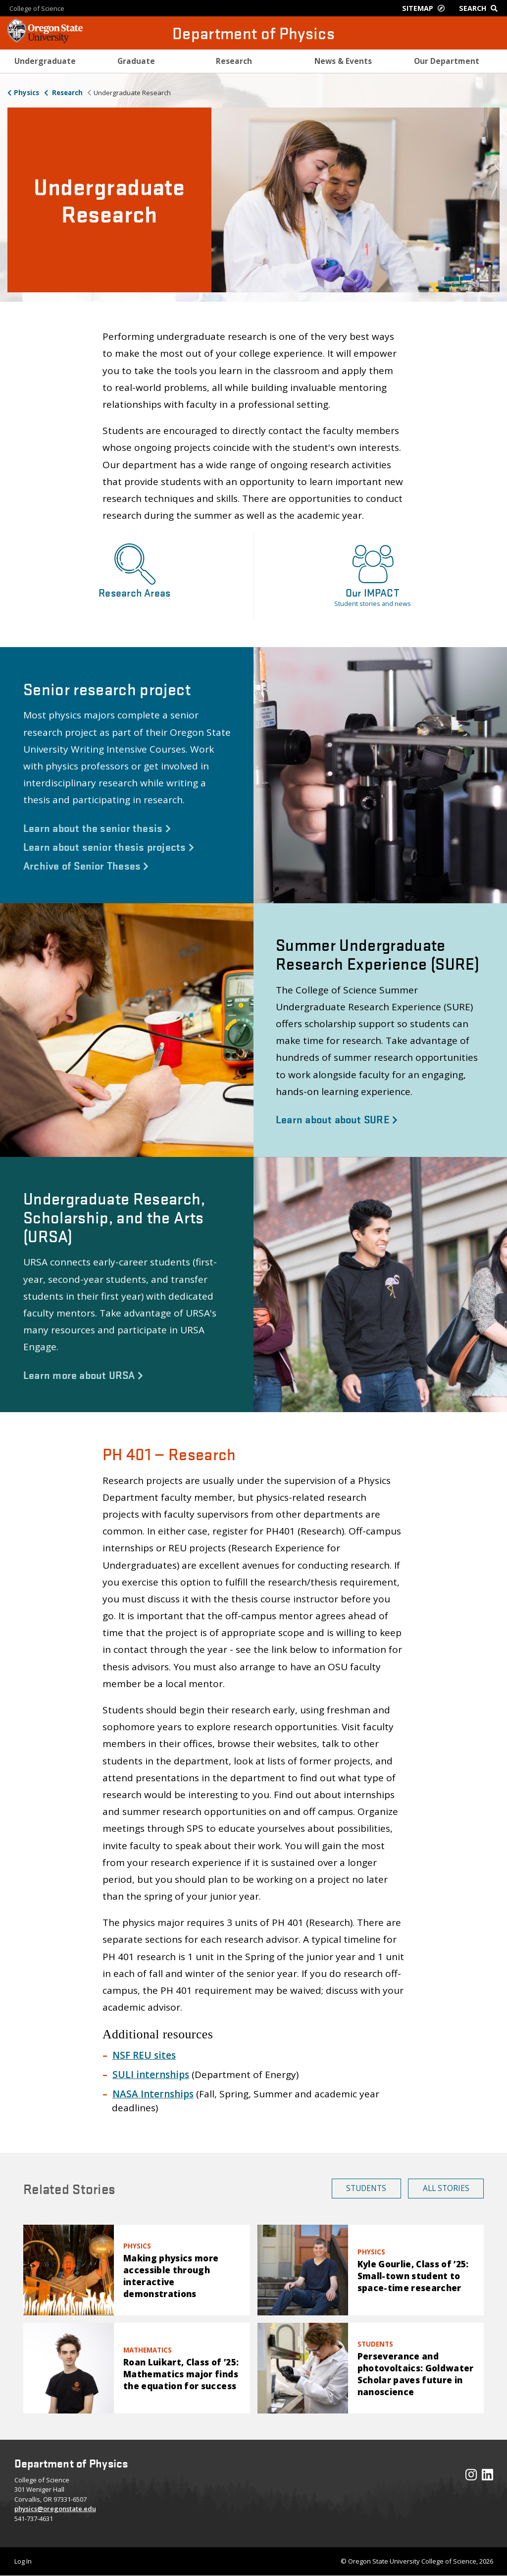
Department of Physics (253, 33)
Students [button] (366, 2188)
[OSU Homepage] (45, 39)
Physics (26, 92)
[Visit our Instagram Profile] (471, 2476)
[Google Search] (480, 8)
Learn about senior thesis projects (108, 846)
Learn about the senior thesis (97, 827)
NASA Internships (153, 2093)
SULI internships (150, 2074)
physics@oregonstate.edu (55, 2508)
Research (67, 92)
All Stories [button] (446, 2188)
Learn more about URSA (83, 1374)
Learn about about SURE (337, 1119)
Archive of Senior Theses (86, 865)
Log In (23, 2561)
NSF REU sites (144, 2055)
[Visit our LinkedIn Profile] (487, 2476)
